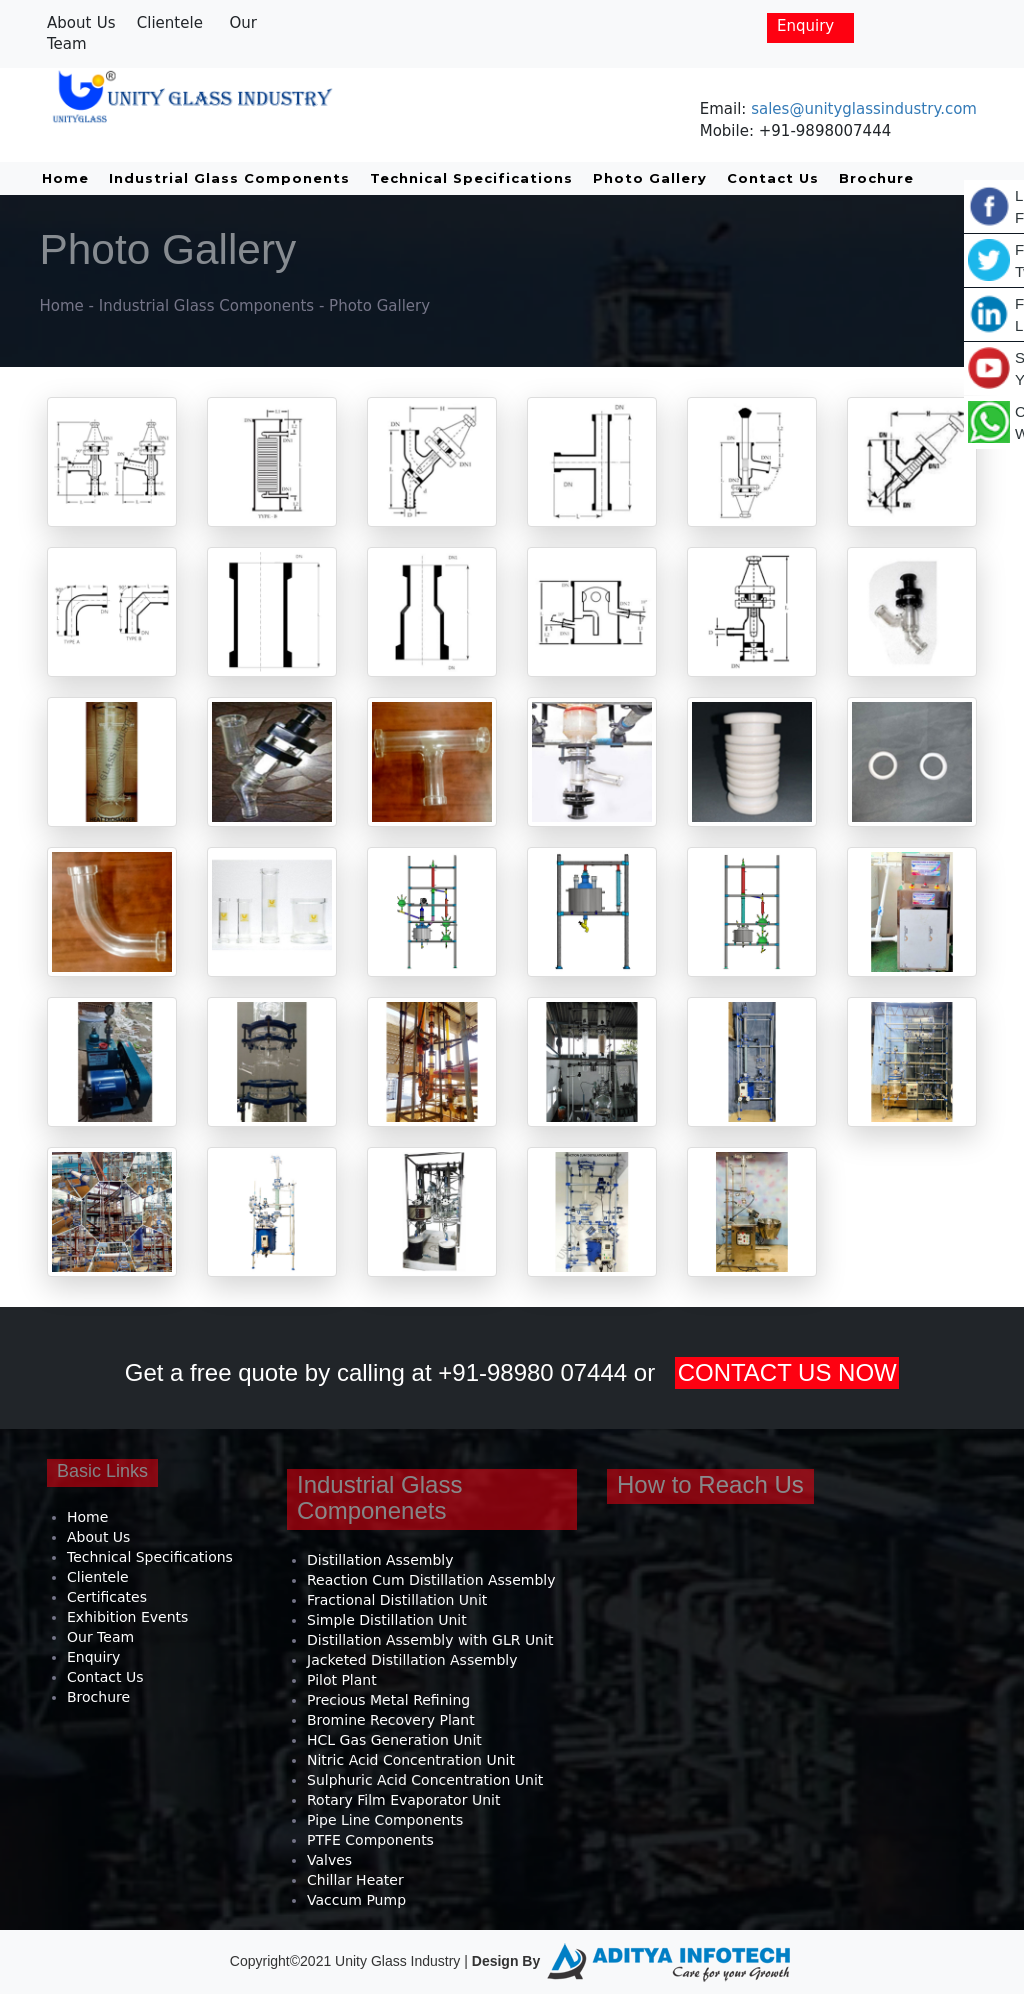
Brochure (876, 178)
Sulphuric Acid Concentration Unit (425, 1780)
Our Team (100, 1637)
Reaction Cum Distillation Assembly (431, 1580)
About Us (81, 23)
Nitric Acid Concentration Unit (411, 1760)
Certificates (107, 1597)
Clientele (170, 23)
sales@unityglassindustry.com (864, 109)
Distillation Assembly (380, 1560)
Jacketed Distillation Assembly (412, 1660)
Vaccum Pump (356, 1900)
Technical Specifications (471, 178)
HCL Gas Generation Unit (394, 1740)
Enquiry (805, 26)
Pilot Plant (342, 1680)
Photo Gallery (650, 178)
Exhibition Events (127, 1617)
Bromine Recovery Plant (391, 1720)
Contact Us (773, 178)
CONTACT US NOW (787, 1372)
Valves (329, 1860)
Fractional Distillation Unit (397, 1600)
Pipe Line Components (385, 1820)
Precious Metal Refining (388, 1700)
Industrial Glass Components (229, 178)
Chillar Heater (355, 1880)
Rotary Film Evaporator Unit (403, 1800)
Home (65, 178)
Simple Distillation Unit (387, 1620)
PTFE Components (370, 1840)
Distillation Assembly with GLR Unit (430, 1640)
